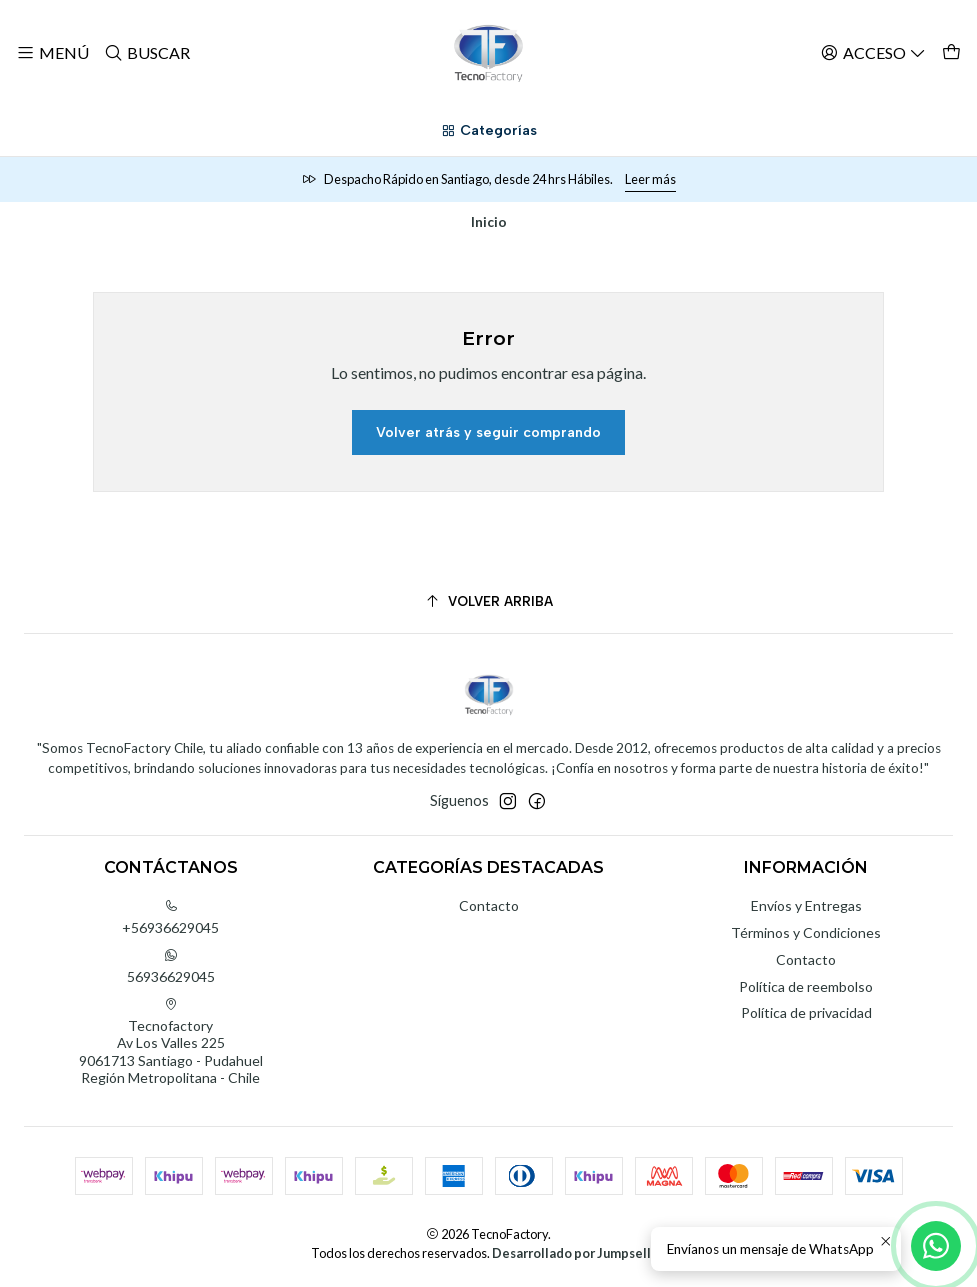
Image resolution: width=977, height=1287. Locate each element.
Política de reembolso (806, 986)
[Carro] (951, 52)
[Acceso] (873, 52)
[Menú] (52, 52)
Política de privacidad (806, 1012)
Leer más (650, 179)
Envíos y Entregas (806, 905)
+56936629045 (170, 917)
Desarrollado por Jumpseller (578, 1253)
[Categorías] (488, 131)
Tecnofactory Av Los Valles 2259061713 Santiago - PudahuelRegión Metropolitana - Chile (171, 1042)
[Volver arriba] (488, 601)
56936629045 (171, 966)
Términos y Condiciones (806, 932)
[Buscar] (146, 52)
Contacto (489, 905)
